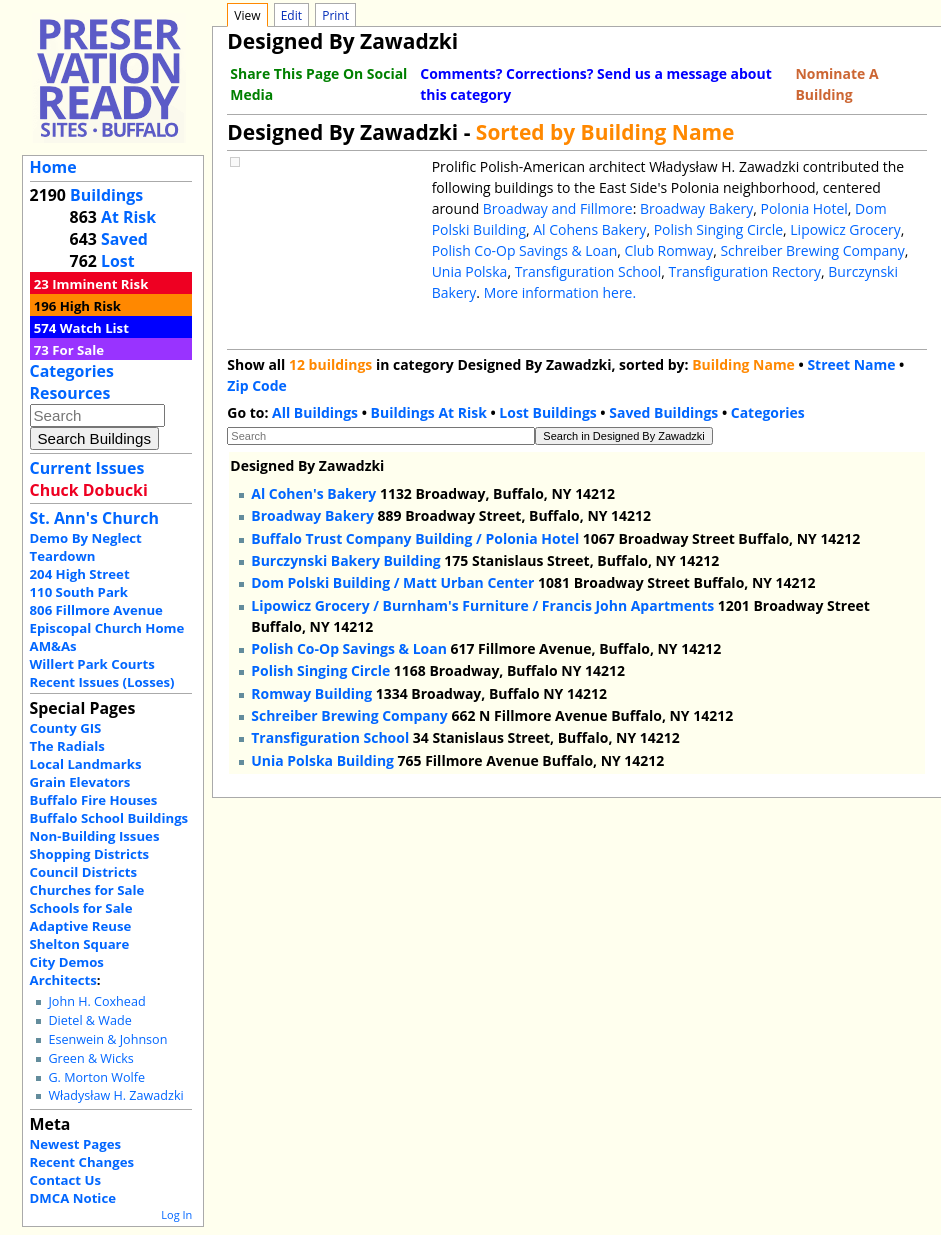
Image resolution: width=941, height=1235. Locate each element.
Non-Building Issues (95, 836)
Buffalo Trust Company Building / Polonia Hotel (415, 538)
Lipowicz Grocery (845, 229)
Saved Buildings (663, 412)
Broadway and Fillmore (558, 208)
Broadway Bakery (696, 208)
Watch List (94, 328)
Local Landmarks (86, 764)
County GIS (66, 728)
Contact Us (65, 1180)
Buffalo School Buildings (109, 818)
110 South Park (79, 592)
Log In (176, 1214)
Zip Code (256, 385)
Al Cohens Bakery (589, 229)
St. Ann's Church (94, 518)
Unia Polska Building (322, 760)
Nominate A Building (836, 84)
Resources (70, 393)
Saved (124, 239)
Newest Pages (75, 1144)
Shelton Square (80, 944)
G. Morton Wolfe (96, 1077)
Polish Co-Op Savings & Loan (525, 250)
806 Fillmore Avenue (96, 610)
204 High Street (80, 574)
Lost (118, 261)
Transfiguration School (588, 271)
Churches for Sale (87, 890)
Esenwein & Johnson (107, 1039)
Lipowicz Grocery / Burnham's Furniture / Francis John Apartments (482, 605)
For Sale (78, 350)
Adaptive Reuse (81, 926)
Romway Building (311, 693)
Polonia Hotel (804, 208)
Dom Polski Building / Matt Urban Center (392, 582)
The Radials (67, 746)
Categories (72, 371)
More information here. (560, 292)
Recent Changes (82, 1162)
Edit (291, 15)
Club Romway (669, 250)
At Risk (128, 217)
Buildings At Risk (429, 412)
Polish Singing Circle (718, 229)
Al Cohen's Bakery (313, 493)
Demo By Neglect (86, 538)
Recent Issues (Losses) (102, 682)
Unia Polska (470, 271)
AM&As (53, 646)
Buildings (106, 195)
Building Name (743, 364)
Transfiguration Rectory (744, 271)
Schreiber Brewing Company (812, 250)
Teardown (63, 556)
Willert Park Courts (92, 664)
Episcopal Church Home (107, 628)
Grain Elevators (80, 782)
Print (335, 15)
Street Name (851, 364)
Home (53, 167)
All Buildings (315, 412)
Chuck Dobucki (89, 490)
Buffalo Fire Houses (94, 800)
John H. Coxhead (96, 1001)
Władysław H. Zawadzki (115, 1095)
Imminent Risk (100, 284)
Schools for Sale (81, 908)
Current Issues (87, 468)
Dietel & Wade (89, 1020)
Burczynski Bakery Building (345, 560)
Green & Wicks (90, 1058)
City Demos (67, 962)
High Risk (90, 306)
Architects (63, 980)
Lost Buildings (547, 412)
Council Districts (83, 872)
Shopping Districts (90, 854)
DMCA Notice (73, 1198)
